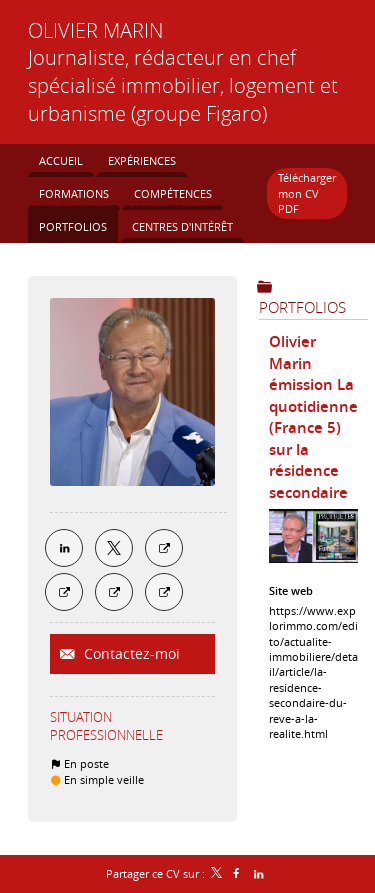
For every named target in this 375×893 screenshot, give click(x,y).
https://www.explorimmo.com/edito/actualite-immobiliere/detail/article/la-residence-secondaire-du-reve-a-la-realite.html (313, 672)
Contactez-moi (130, 653)
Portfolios (302, 307)
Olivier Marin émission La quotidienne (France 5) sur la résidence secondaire (313, 417)
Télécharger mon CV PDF (307, 193)
